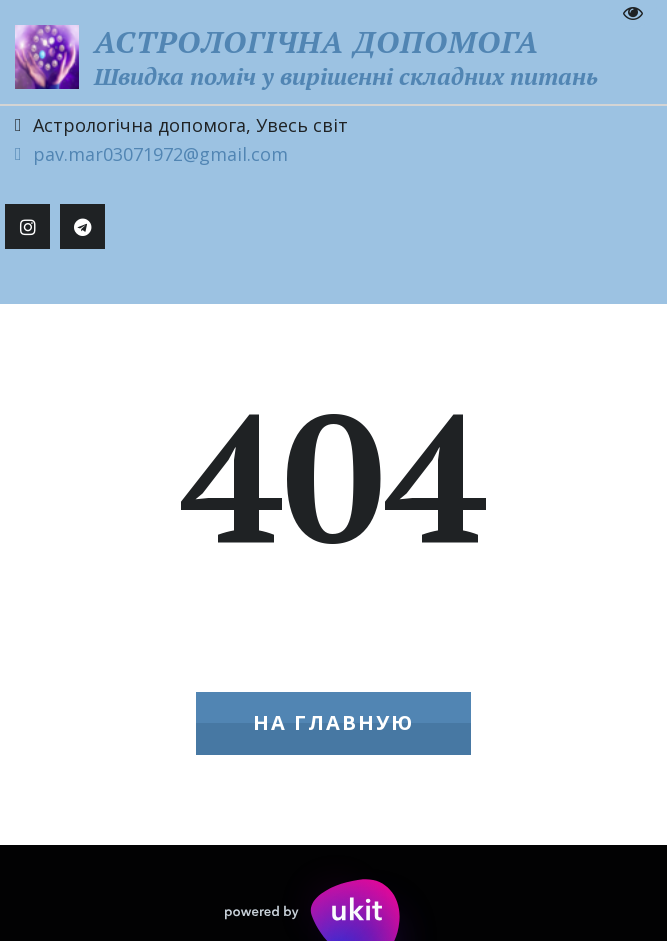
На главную (333, 722)
